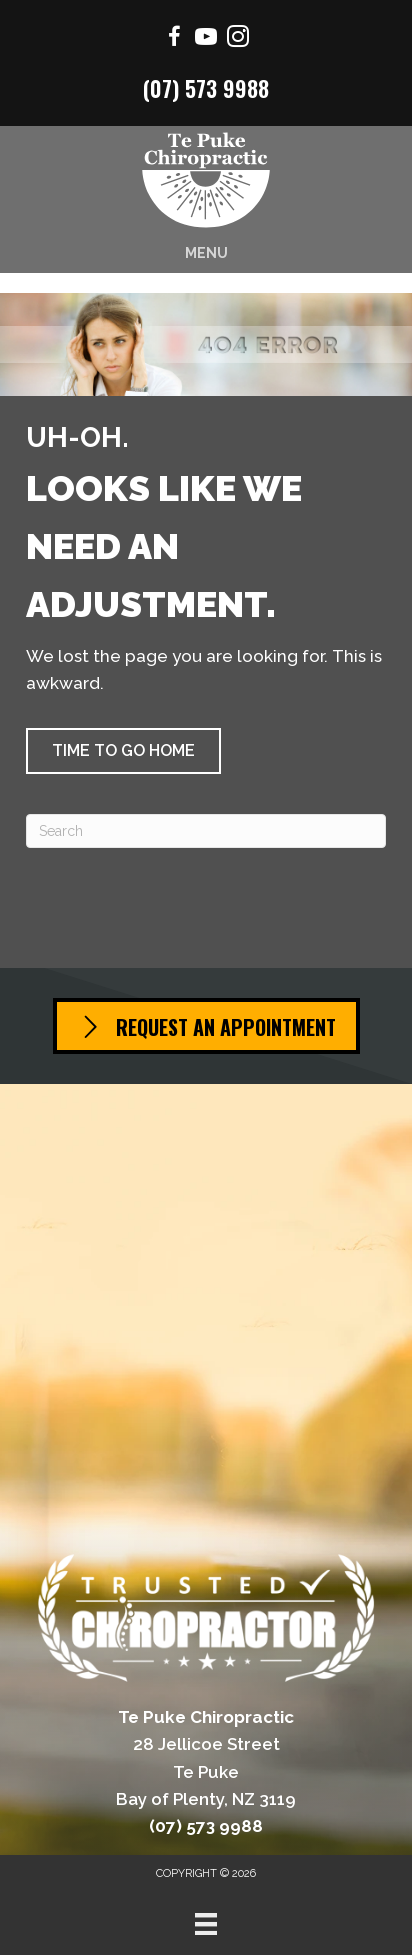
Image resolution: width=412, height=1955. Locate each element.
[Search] (206, 831)
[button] (123, 751)
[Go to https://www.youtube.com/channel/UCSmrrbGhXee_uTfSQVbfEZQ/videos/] (206, 39)
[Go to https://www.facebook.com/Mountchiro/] (174, 39)
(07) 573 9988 (206, 88)
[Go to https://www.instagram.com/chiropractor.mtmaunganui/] (238, 39)
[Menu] (206, 1924)
